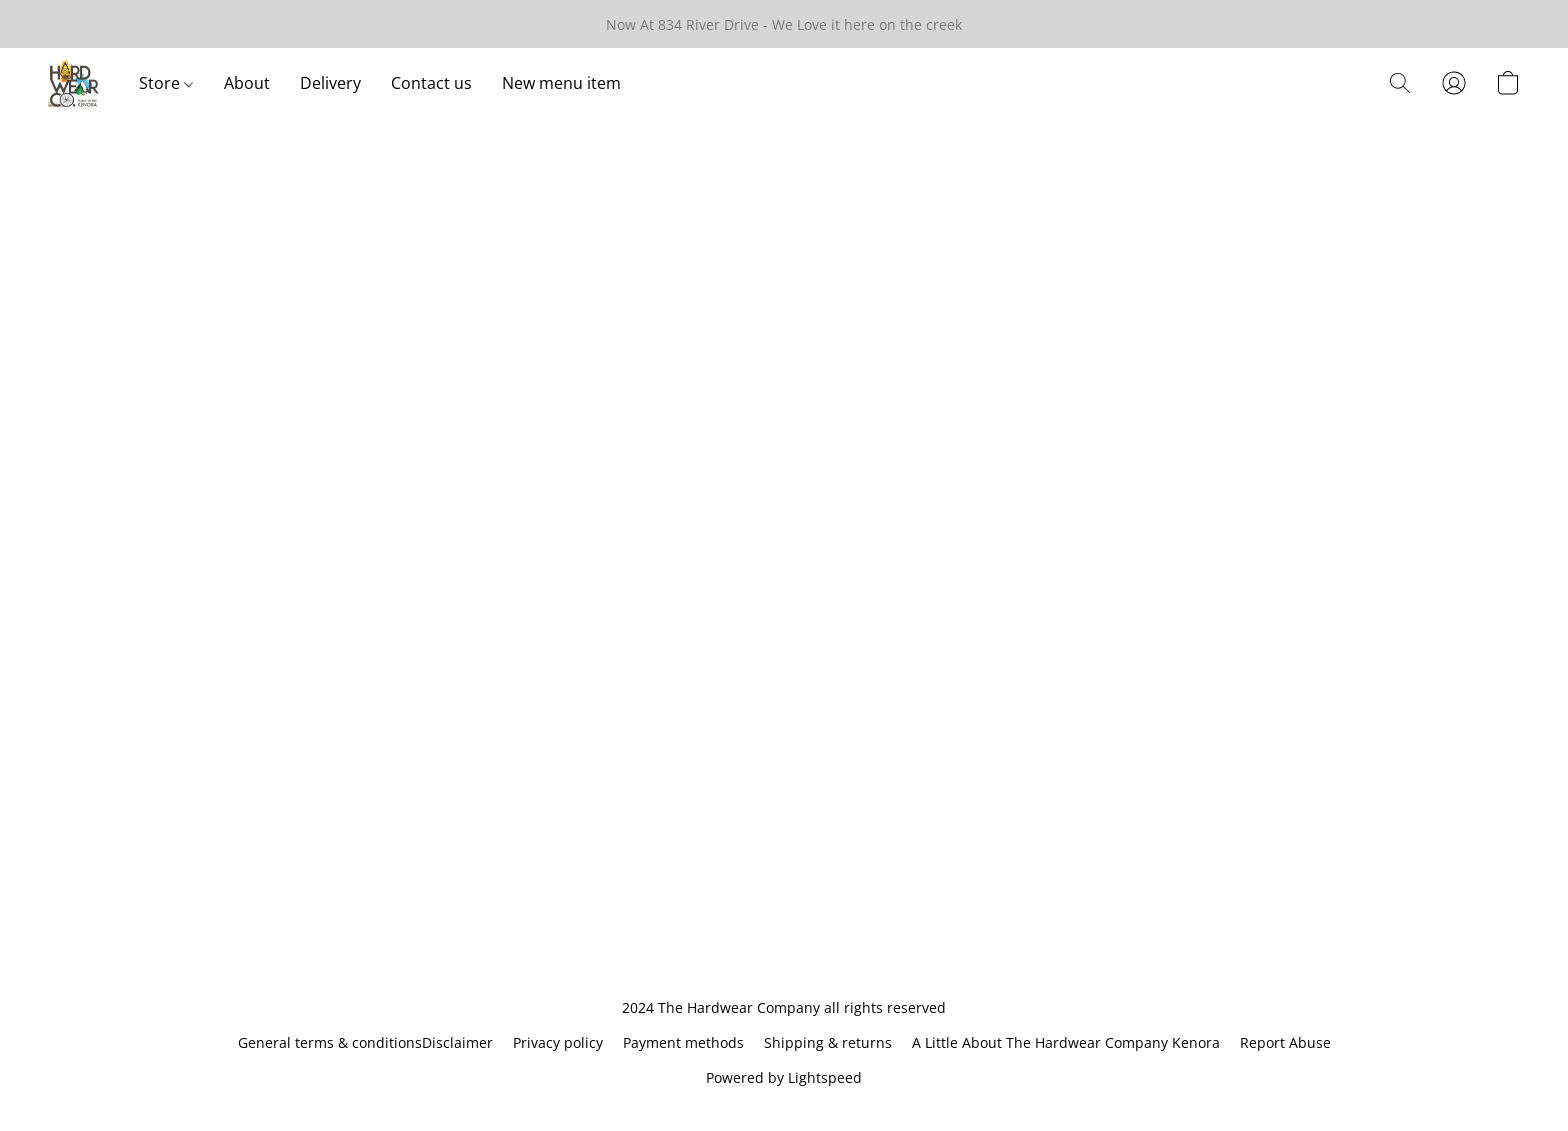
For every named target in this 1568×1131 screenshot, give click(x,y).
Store (166, 83)
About (247, 83)
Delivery (330, 83)
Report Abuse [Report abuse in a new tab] (1285, 1042)
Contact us (431, 83)
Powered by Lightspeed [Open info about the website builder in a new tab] (784, 1077)
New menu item (561, 83)
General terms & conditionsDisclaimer (365, 1042)
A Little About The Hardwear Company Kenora (1066, 1042)
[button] (73, 83)
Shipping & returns (828, 1042)
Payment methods (683, 1042)
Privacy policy (558, 1042)
